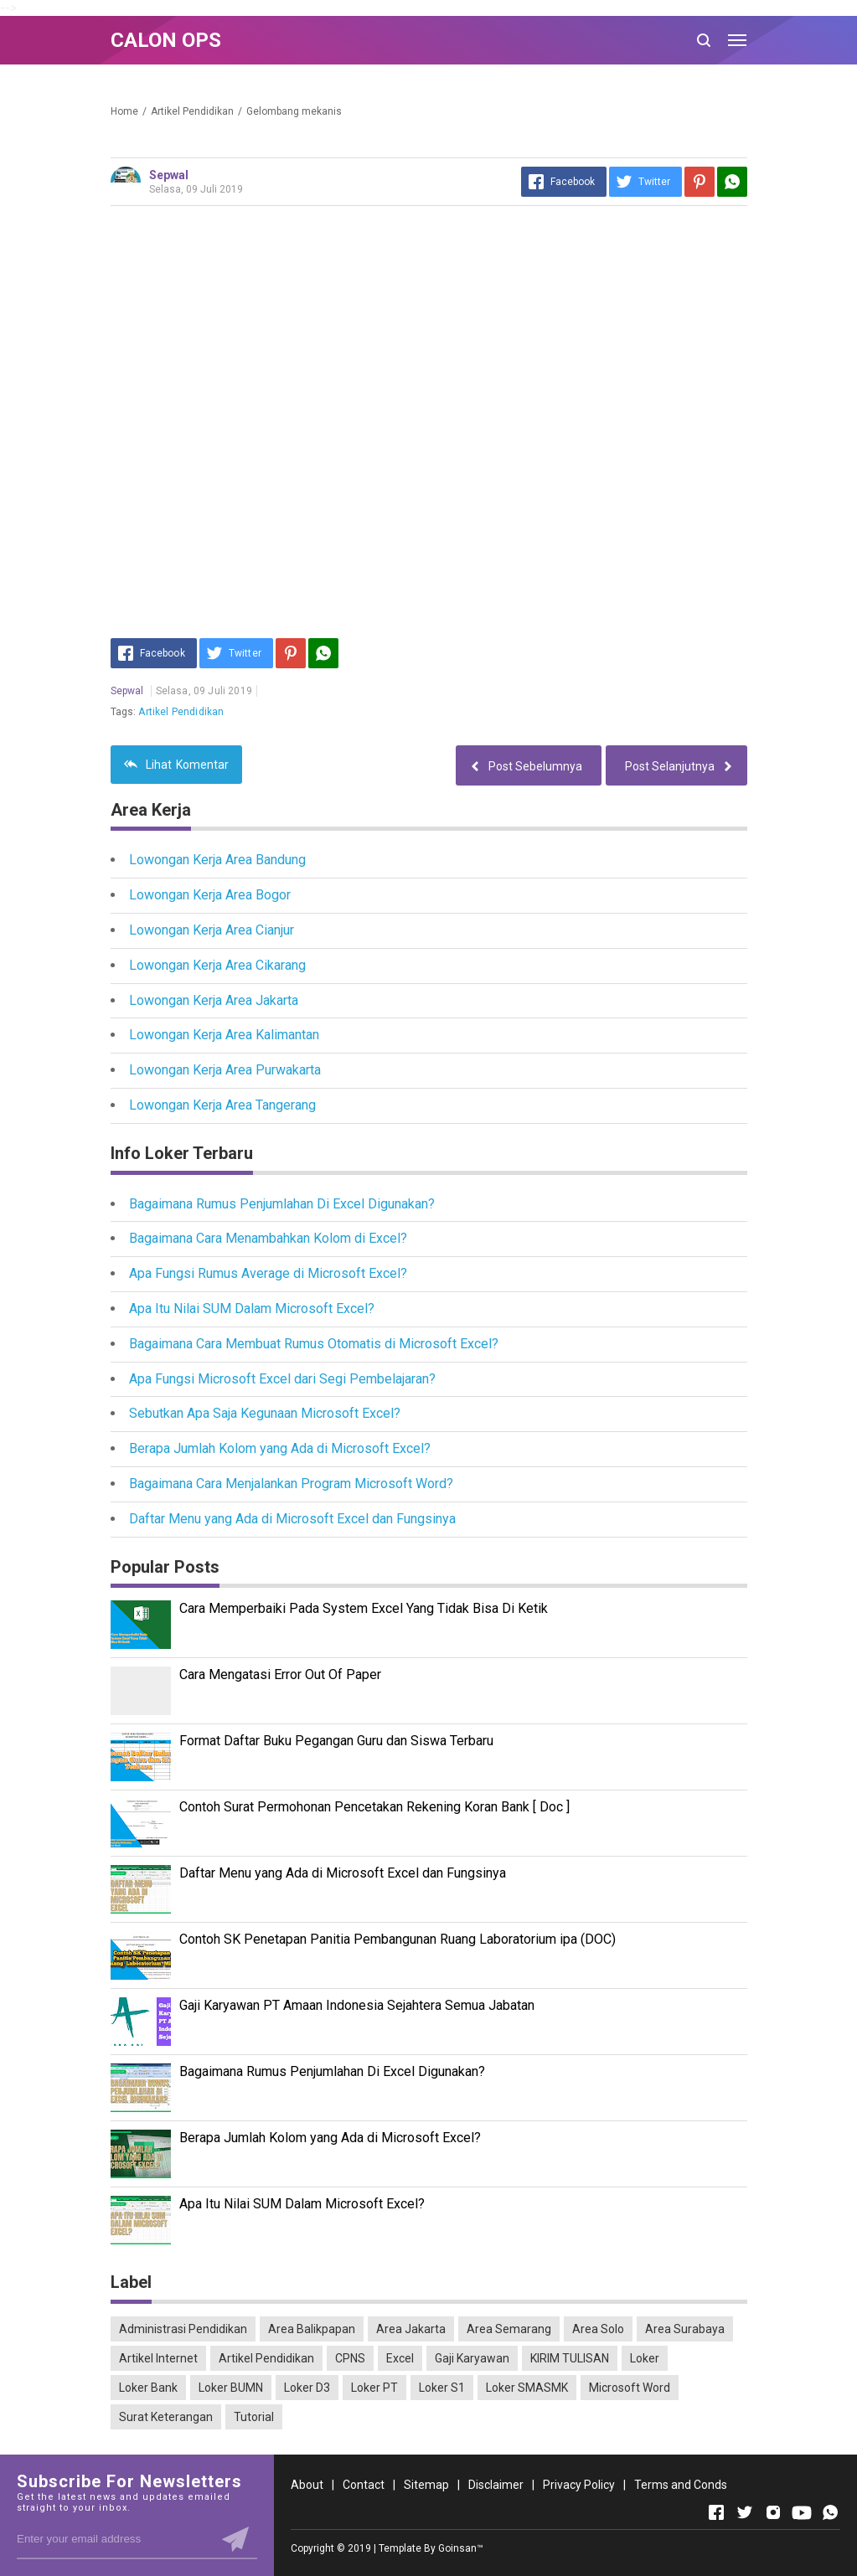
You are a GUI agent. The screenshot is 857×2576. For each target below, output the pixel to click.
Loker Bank (148, 2387)
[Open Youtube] (802, 2512)
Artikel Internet (158, 2358)
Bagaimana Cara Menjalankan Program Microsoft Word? (291, 1484)
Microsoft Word (629, 2387)
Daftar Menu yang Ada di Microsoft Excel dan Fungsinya (292, 1519)
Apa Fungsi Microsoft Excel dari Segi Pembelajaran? (282, 1379)
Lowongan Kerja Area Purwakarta (225, 1070)
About (307, 2484)
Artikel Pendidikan (181, 712)
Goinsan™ (460, 2548)
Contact (364, 2484)
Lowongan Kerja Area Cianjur (211, 930)
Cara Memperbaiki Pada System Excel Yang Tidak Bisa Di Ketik (363, 1608)
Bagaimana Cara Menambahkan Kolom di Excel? (268, 1238)
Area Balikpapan (311, 2329)
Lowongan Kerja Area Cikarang (217, 965)
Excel (400, 2358)
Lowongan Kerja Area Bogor (210, 895)
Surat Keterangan (166, 2417)
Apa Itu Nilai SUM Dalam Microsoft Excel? (251, 1308)
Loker (644, 2358)
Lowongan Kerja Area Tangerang (222, 1105)
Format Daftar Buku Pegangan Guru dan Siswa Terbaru (336, 1741)
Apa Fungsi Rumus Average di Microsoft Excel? (268, 1273)
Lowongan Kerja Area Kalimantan (224, 1035)
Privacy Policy (579, 2484)
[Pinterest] (699, 182)
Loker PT (374, 2387)
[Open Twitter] (745, 2512)
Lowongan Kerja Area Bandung (217, 860)
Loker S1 (442, 2387)
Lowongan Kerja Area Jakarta (213, 1000)
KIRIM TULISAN (569, 2358)
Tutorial (254, 2417)
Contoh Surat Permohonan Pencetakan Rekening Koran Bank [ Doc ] (374, 1807)
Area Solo (598, 2329)
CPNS (350, 2358)
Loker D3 (307, 2387)
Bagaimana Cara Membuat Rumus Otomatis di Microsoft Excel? (313, 1344)
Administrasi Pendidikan (183, 2329)
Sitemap (426, 2484)
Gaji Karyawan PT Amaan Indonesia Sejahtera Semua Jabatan (356, 2005)
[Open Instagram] (773, 2512)
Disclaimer (496, 2484)
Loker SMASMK (527, 2387)
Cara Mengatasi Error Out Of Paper (280, 1674)
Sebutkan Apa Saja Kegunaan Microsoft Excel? (264, 1413)
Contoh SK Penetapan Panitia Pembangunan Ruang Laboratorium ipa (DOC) (397, 1939)
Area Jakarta (411, 2329)
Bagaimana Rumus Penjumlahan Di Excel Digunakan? (282, 1204)
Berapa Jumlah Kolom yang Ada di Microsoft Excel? (280, 1448)
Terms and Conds (680, 2484)
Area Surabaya (685, 2329)
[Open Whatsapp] (830, 2512)
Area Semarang (509, 2329)
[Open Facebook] (716, 2512)
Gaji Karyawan (472, 2358)
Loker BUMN (231, 2387)
